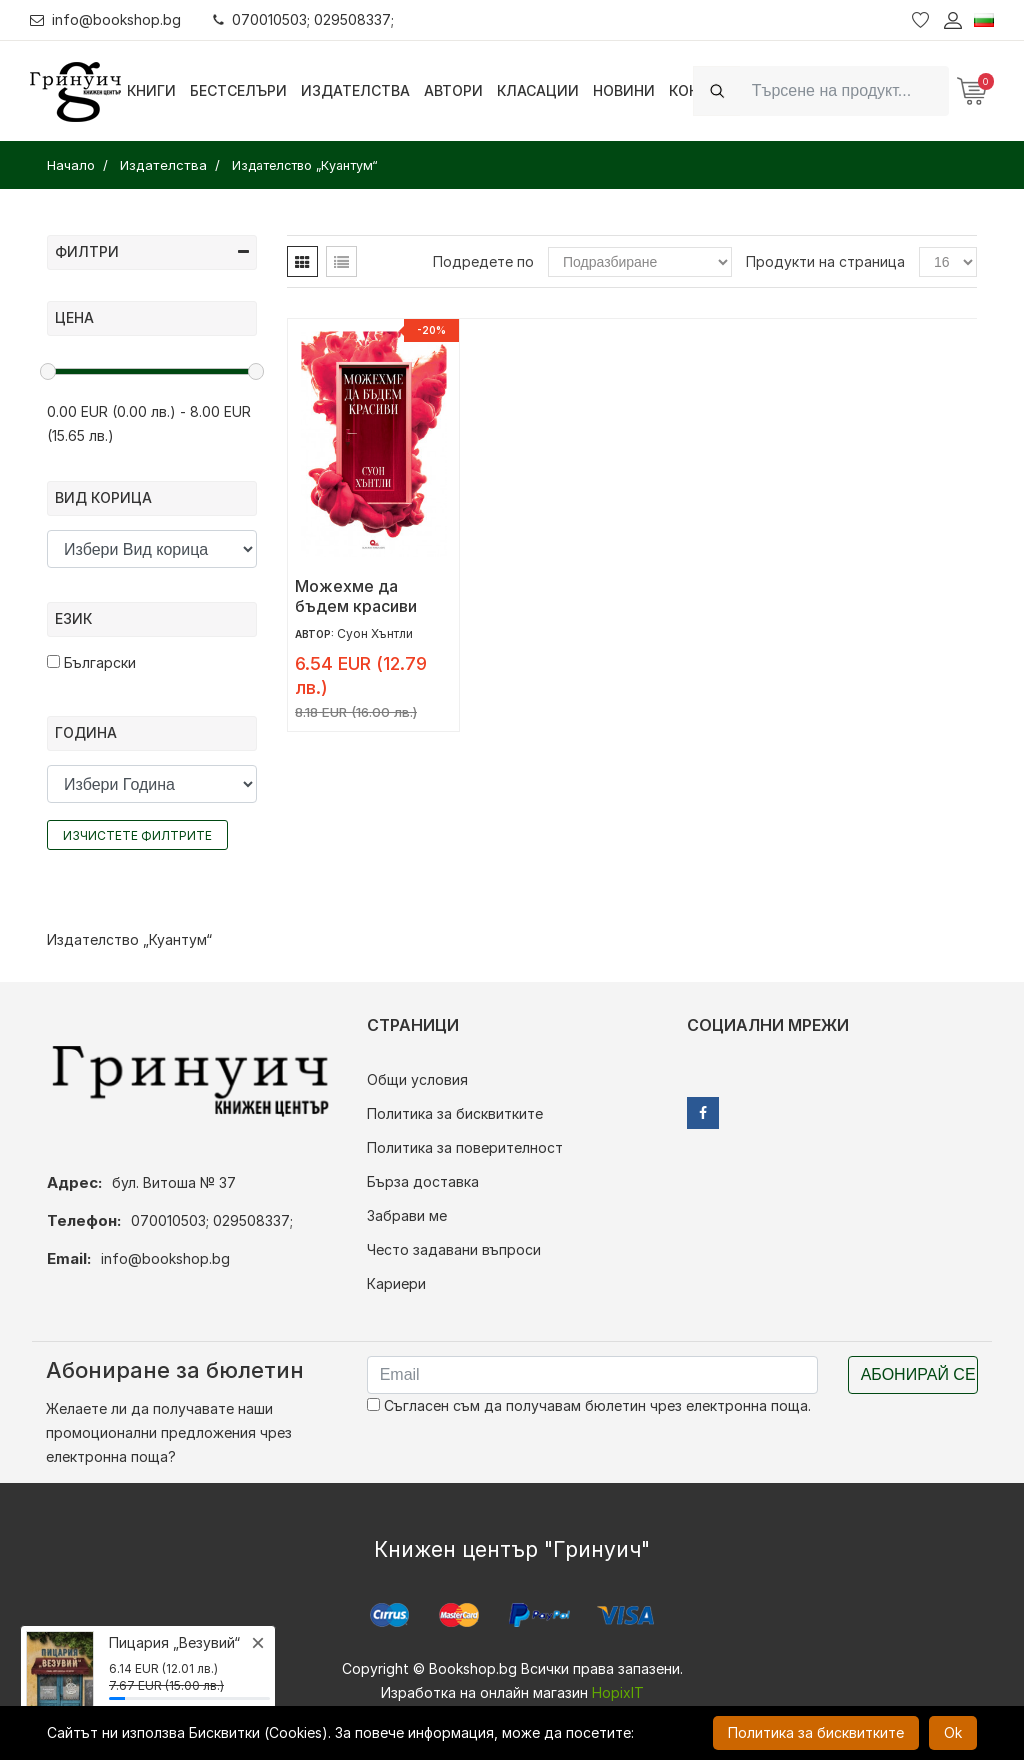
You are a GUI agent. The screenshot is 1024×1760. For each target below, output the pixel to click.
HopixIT (618, 1692)
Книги (151, 90)
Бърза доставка (423, 1181)
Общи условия (417, 1079)
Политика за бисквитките (455, 1113)
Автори (453, 90)
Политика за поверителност (465, 1147)
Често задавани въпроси (454, 1249)
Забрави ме (407, 1215)
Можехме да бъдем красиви (356, 596)
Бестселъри (238, 90)
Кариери (396, 1283)
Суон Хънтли (375, 633)
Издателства (355, 90)
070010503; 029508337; (303, 19)
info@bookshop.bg (105, 19)
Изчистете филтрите (137, 835)
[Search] (844, 90)
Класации (538, 90)
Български (91, 662)
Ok (953, 1732)
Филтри (152, 251)
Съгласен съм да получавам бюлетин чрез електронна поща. (589, 1405)
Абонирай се (918, 1374)
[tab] (302, 261)
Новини (624, 90)
